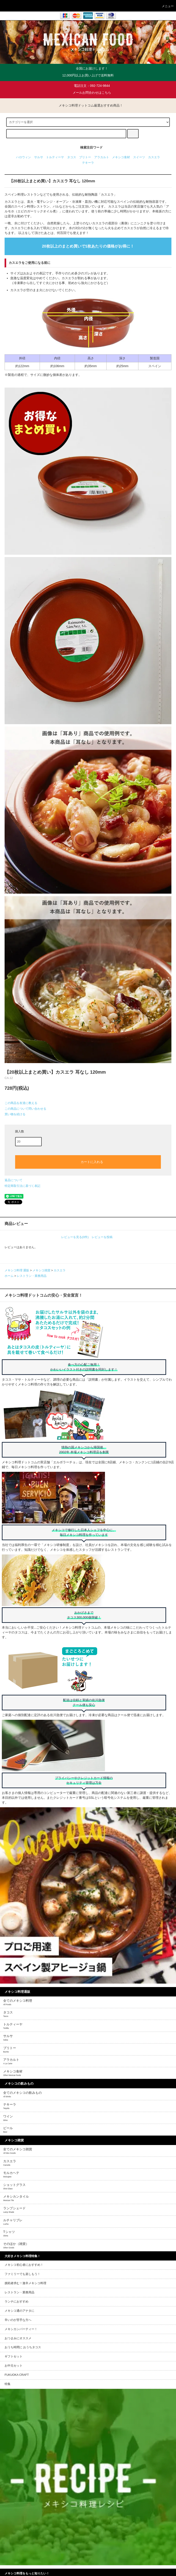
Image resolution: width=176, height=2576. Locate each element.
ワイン (8, 2117)
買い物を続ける (15, 1114)
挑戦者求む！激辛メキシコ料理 (25, 2283)
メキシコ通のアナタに (19, 2310)
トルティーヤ (55, 157)
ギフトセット (13, 2356)
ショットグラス (14, 2186)
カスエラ (154, 157)
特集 (8, 2384)
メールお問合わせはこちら (92, 92)
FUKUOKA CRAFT (17, 2374)
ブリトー (85, 157)
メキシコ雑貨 (41, 1270)
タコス (71, 157)
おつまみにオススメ (18, 2338)
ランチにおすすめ (16, 2301)
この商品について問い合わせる (25, 1108)
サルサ (38, 157)
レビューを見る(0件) (75, 1237)
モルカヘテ (11, 2174)
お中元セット (13, 2365)
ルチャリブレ (12, 2221)
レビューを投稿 (102, 1237)
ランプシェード (14, 2209)
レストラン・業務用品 (32, 1276)
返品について (13, 1180)
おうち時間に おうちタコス (23, 2347)
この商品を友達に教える (21, 1103)
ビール (8, 2129)
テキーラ (88, 162)
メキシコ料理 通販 (17, 1270)
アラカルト (101, 157)
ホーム (9, 1276)
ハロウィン (23, 157)
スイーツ (139, 157)
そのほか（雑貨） (16, 2245)
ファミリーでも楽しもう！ (22, 2274)
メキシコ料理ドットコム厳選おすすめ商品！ (88, 105)
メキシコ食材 (121, 157)
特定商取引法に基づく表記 (22, 1186)
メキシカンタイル (16, 2198)
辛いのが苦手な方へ (18, 2320)
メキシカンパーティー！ (21, 2329)
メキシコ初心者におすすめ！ (24, 2264)
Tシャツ (9, 2233)
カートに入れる (88, 1161)
